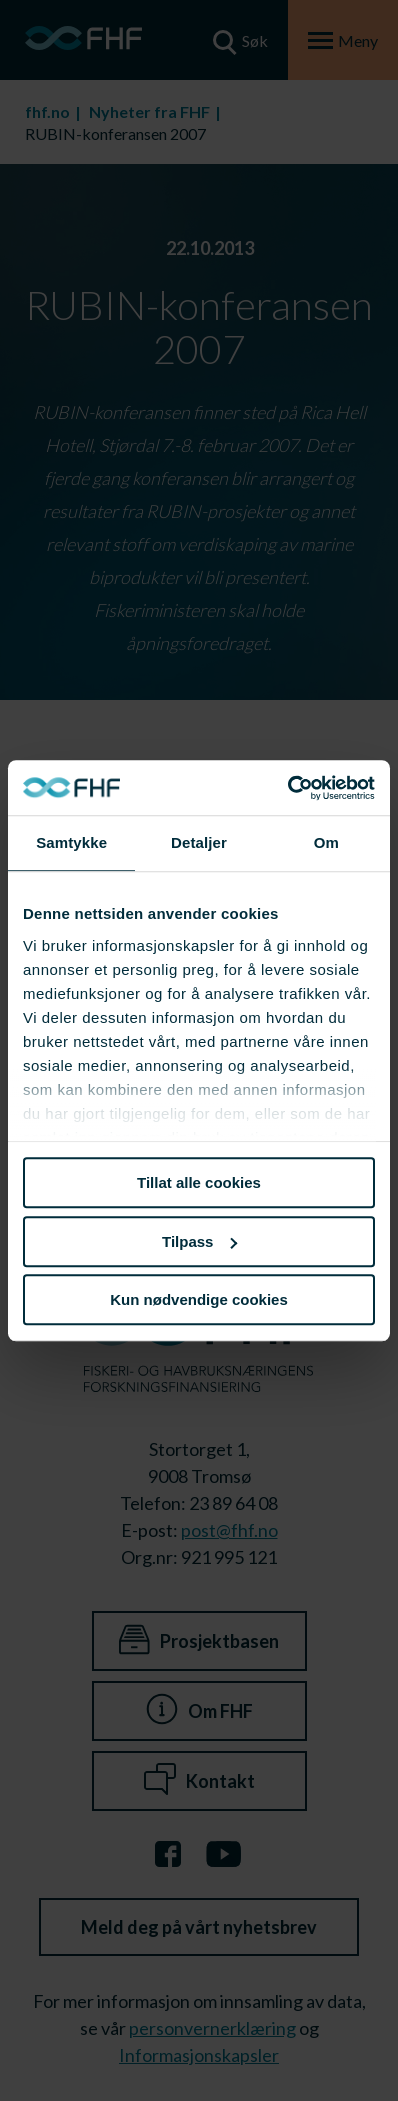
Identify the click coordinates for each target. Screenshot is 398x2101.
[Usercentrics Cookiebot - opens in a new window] (287, 788)
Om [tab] (326, 842)
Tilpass (199, 1241)
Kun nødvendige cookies (199, 1299)
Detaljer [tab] (199, 842)
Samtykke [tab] (71, 842)
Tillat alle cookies (199, 1182)
